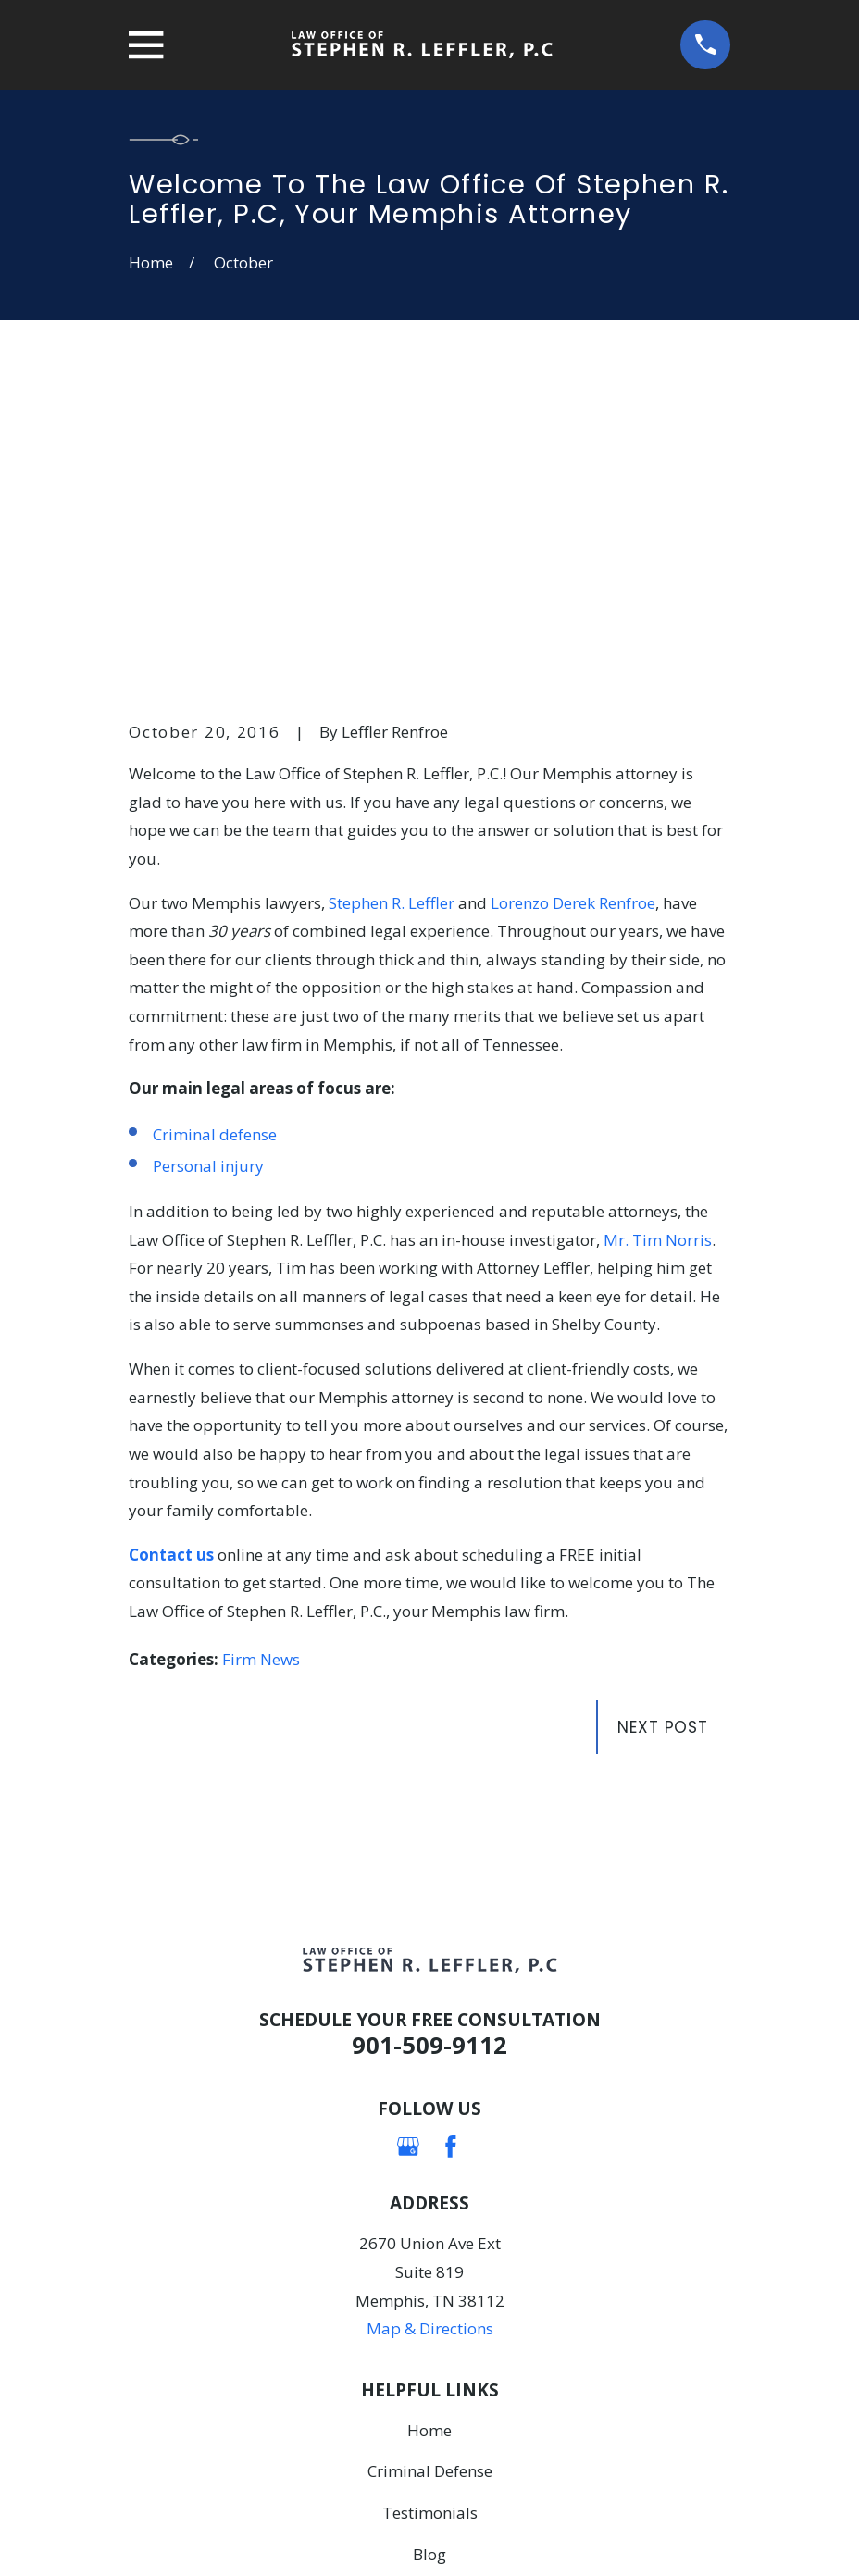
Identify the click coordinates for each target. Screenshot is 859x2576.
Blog (429, 2268)
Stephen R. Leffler (391, 616)
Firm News (261, 1373)
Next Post (662, 1441)
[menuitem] (155, 2536)
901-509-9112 (429, 1757)
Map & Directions (430, 2042)
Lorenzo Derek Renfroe (573, 616)
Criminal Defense (429, 2185)
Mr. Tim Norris (658, 953)
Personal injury (208, 879)
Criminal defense (215, 847)
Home (429, 2143)
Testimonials (430, 2226)
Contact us (171, 1267)
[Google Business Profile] (408, 1859)
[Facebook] (451, 1859)
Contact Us (430, 2310)
